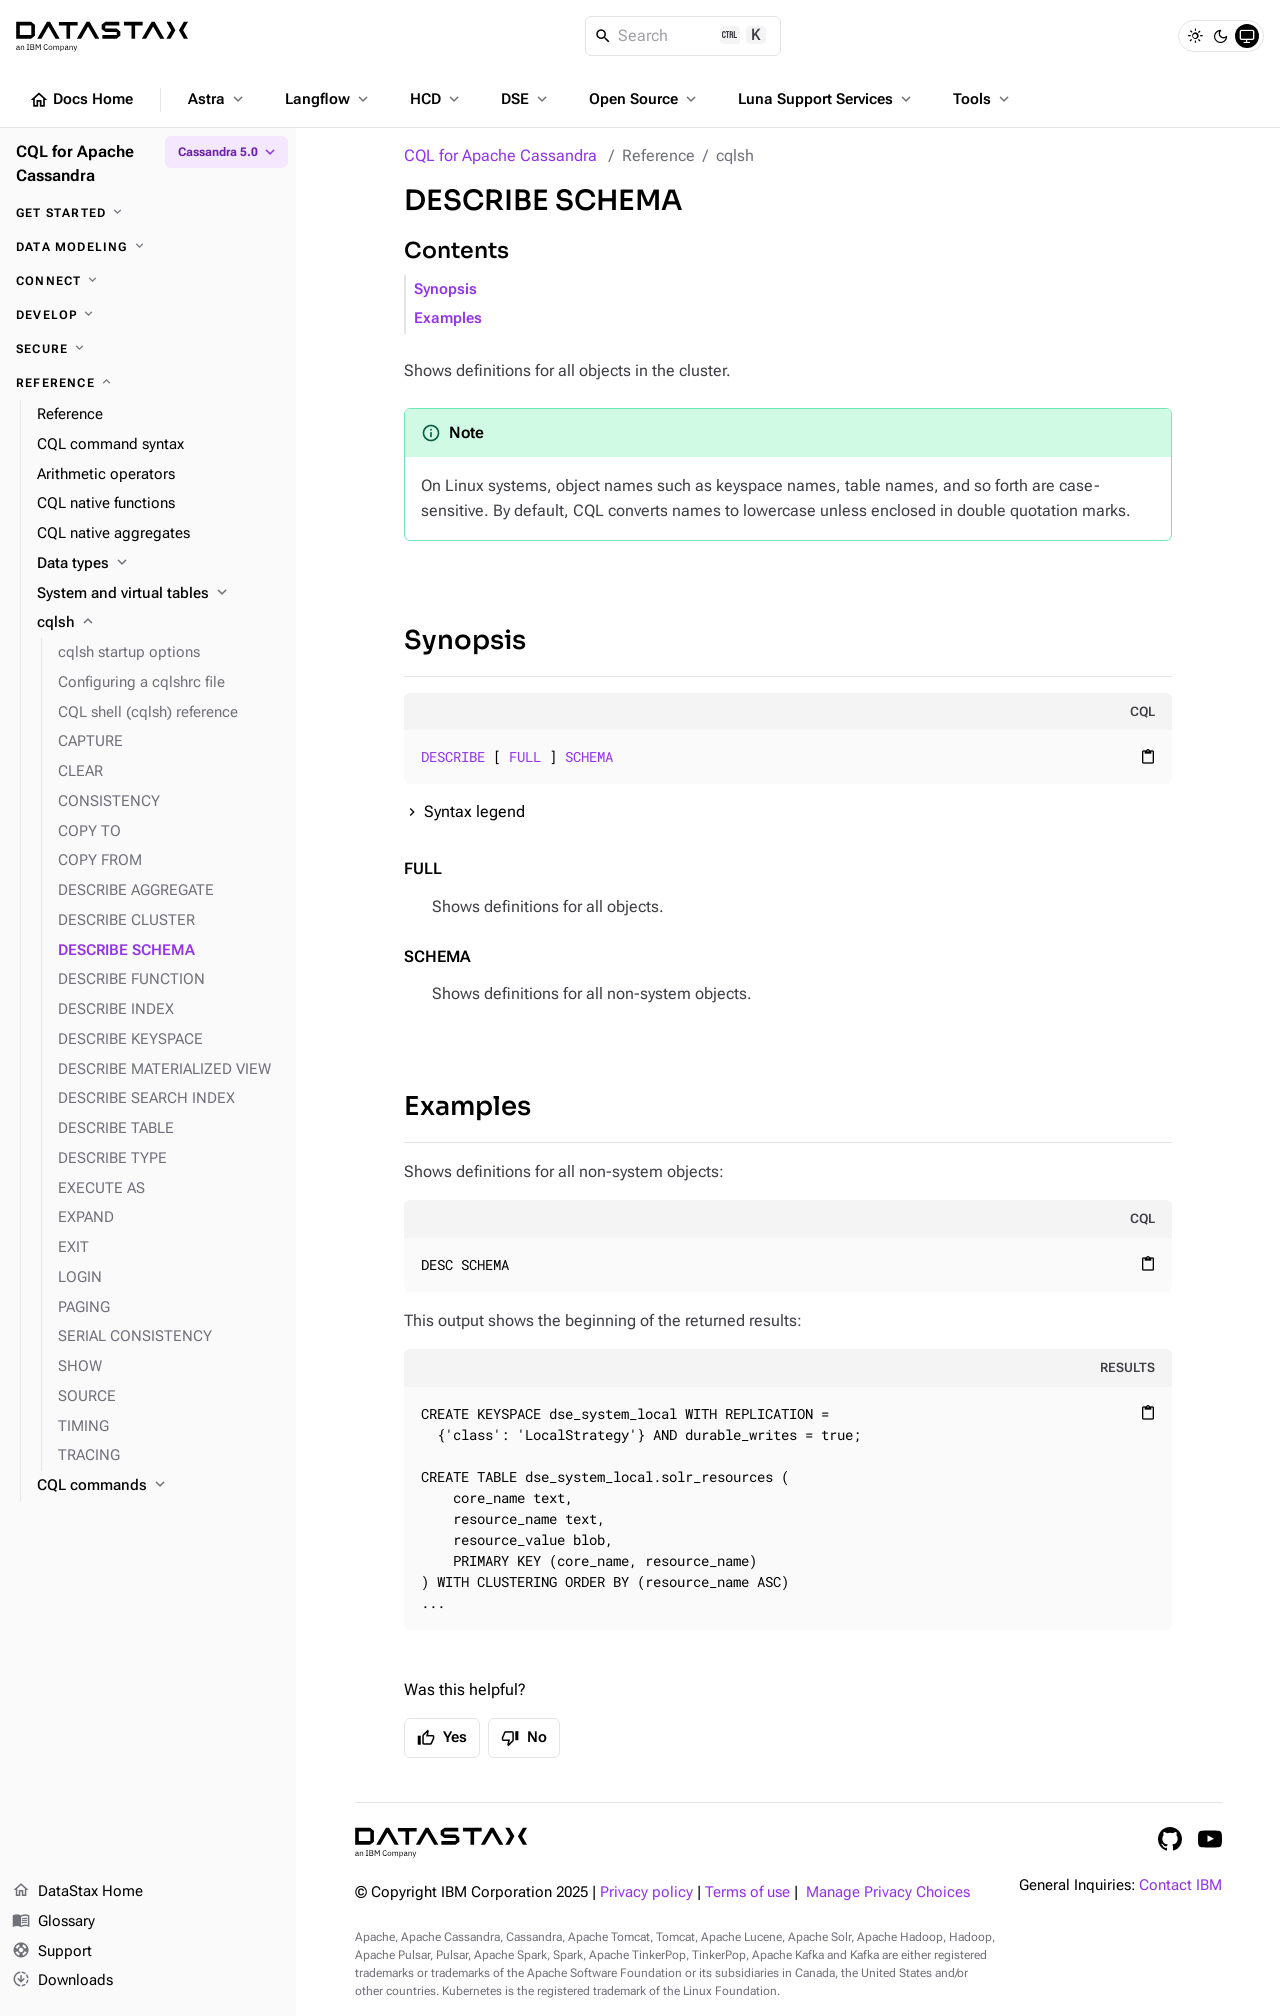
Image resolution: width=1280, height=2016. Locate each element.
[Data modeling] (148, 247)
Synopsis (445, 289)
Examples (448, 318)
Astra (217, 99)
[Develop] (148, 315)
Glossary (53, 1922)
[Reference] (148, 383)
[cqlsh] (158, 623)
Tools (983, 99)
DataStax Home (77, 1892)
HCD (436, 99)
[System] (1247, 36)
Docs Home (81, 100)
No (524, 1738)
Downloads (62, 1981)
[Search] (683, 36)
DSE (526, 99)
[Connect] (148, 281)
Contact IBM (1180, 1885)
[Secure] (148, 349)
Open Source (644, 99)
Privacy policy (646, 1892)
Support (52, 1952)
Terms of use (747, 1892)
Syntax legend (474, 811)
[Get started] (148, 213)
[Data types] (158, 564)
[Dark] (1221, 36)
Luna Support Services (826, 99)
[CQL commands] (158, 1486)
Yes (442, 1738)
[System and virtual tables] (158, 594)
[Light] (1195, 36)
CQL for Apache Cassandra (500, 155)
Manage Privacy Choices (888, 1892)
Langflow (328, 99)
